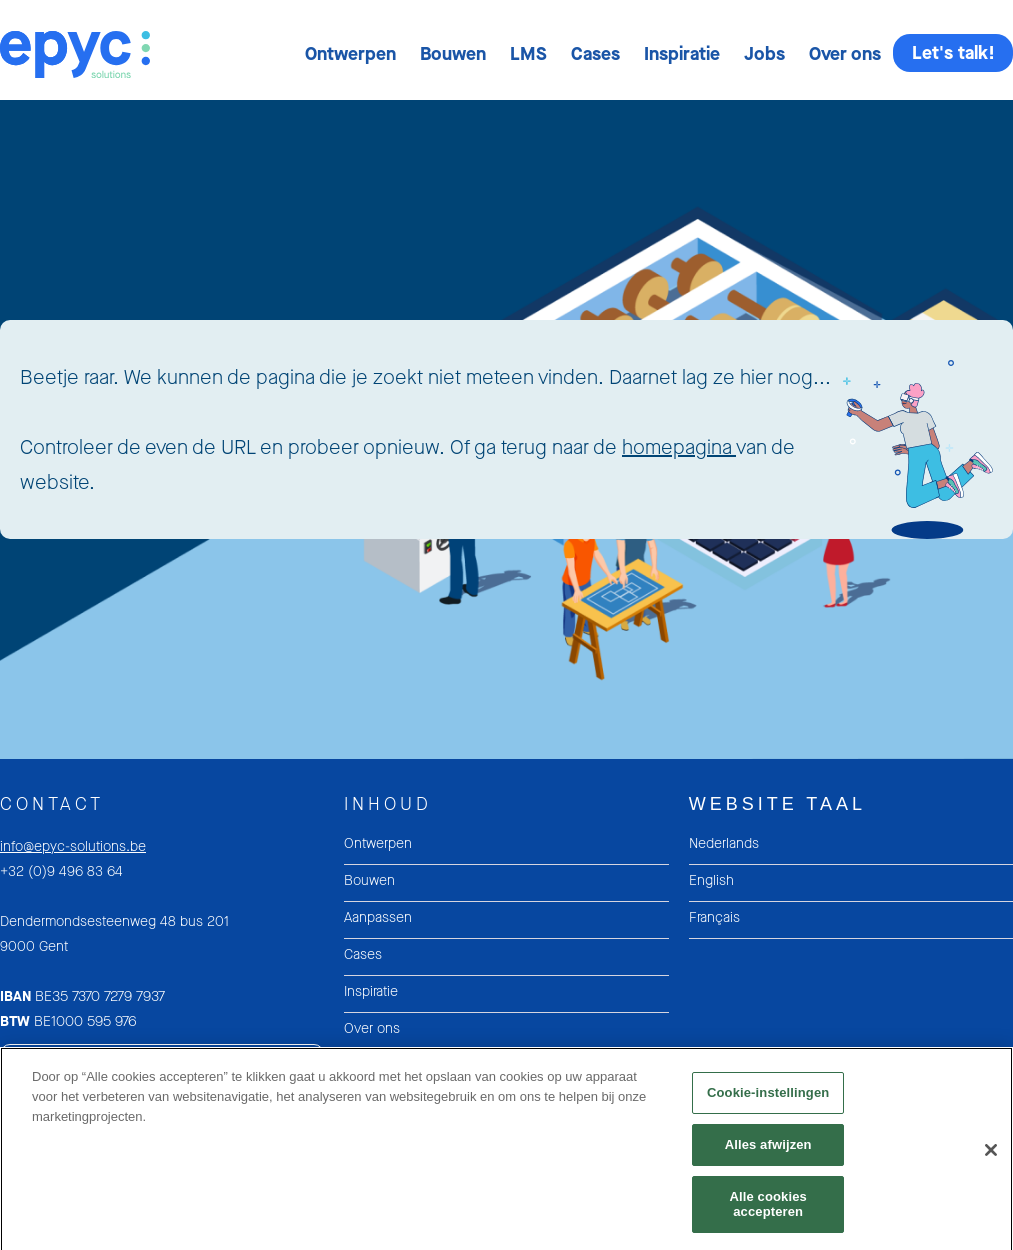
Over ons (845, 54)
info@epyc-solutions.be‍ (73, 846)
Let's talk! (953, 53)
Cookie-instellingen (768, 1100)
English (711, 880)
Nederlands (724, 843)
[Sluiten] (991, 1158)
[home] (75, 39)
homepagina (679, 447)
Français (714, 917)
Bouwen (453, 54)
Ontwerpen (350, 54)
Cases (595, 54)
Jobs (764, 54)
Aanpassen (378, 917)
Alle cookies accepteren (767, 1211)
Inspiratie (682, 54)
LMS (528, 54)
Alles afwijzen (768, 1152)
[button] (350, 54)
